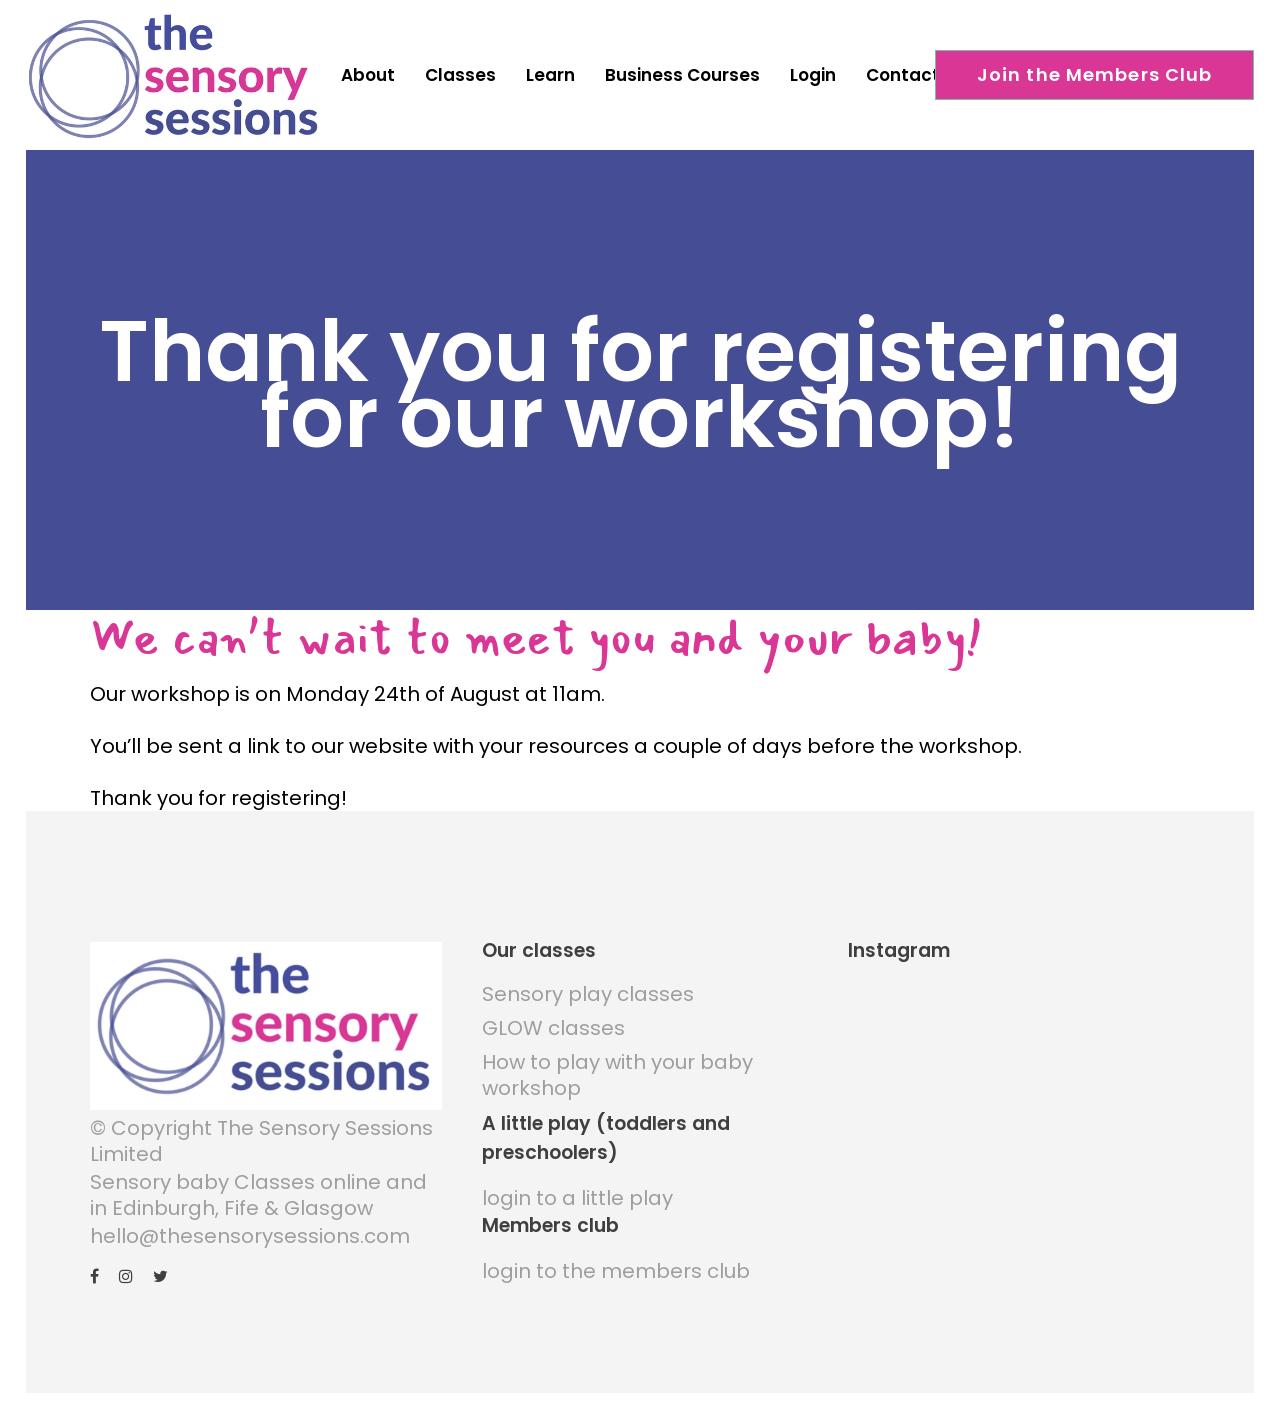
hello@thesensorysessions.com (250, 1226)
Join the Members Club (1095, 74)
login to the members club (616, 1261)
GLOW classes (553, 1018)
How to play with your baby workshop (617, 1065)
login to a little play (577, 1188)
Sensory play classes (588, 984)
